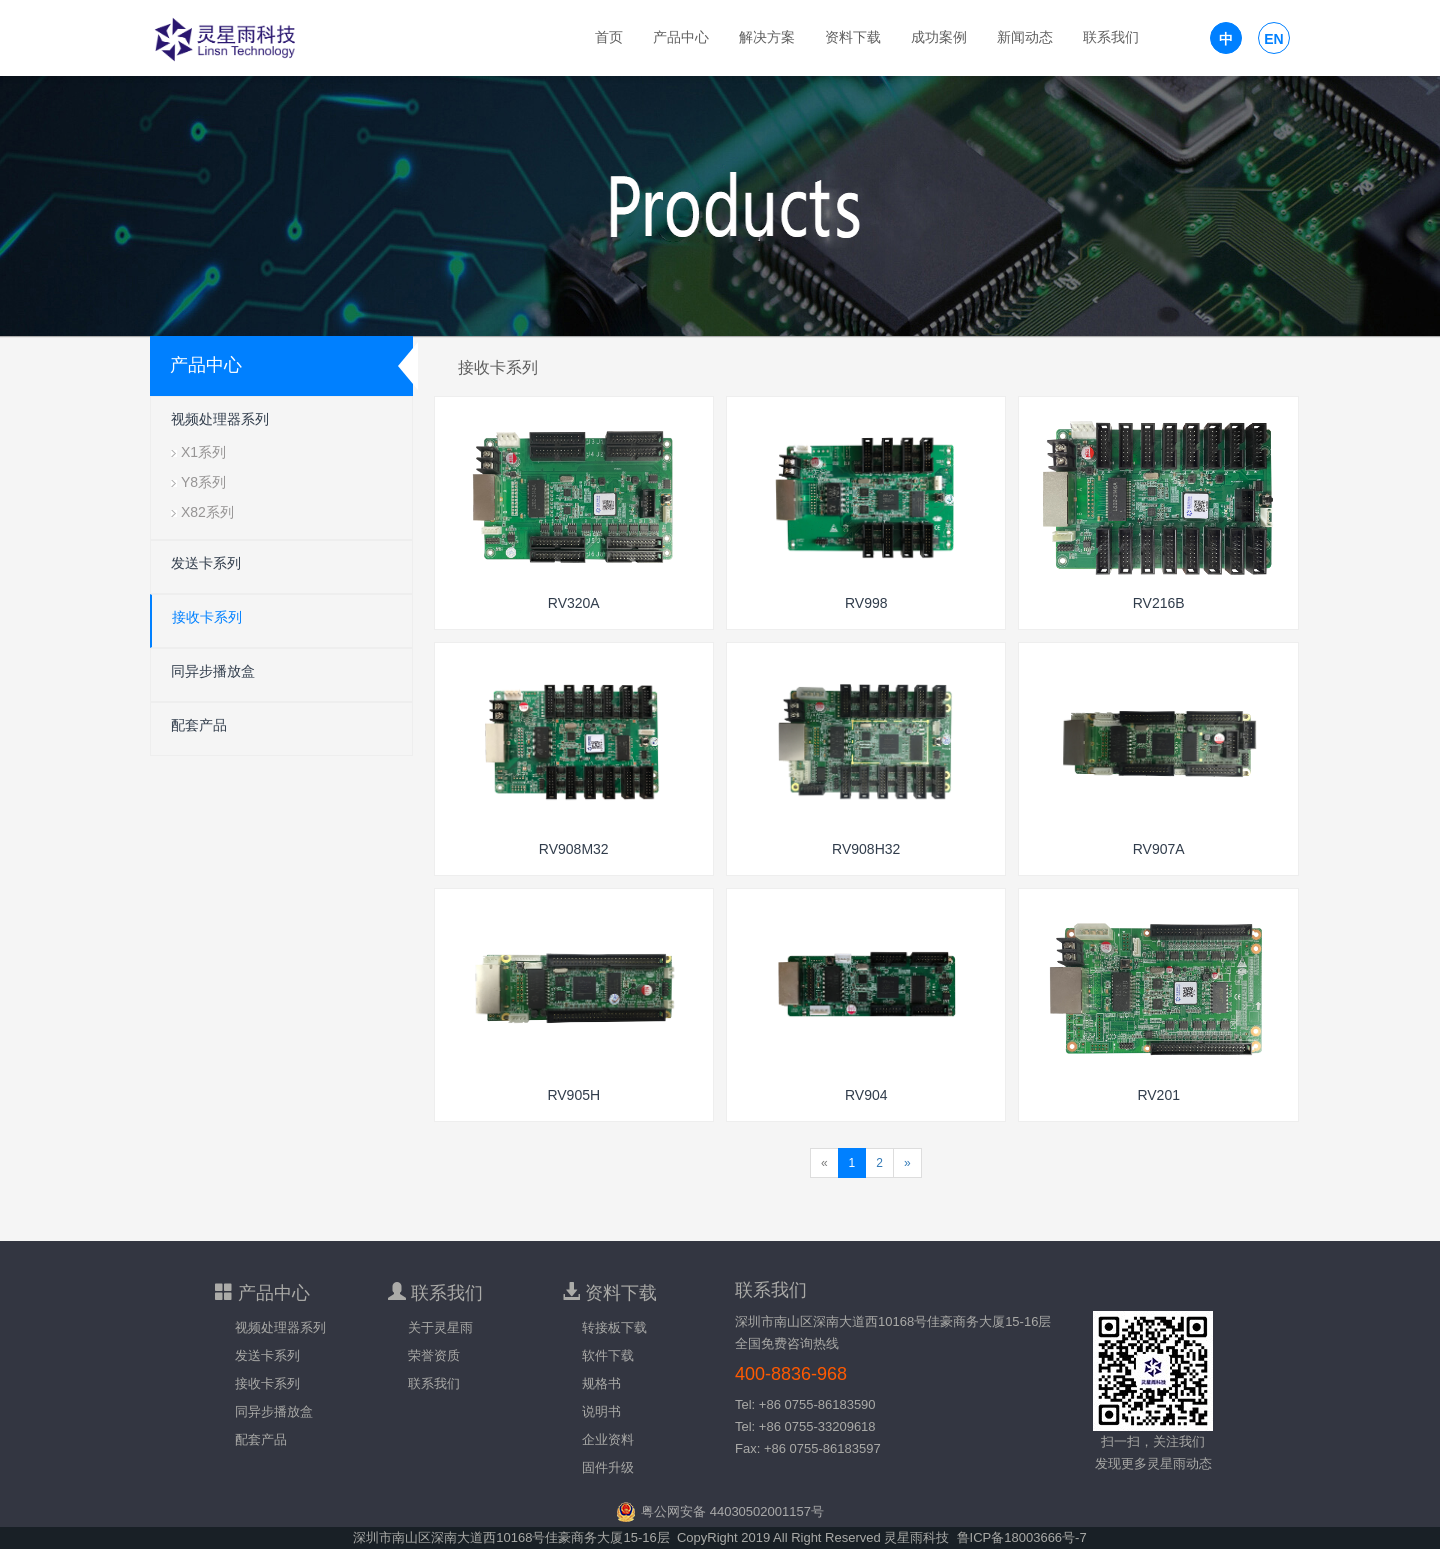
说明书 (601, 1411)
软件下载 (608, 1355)
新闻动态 (1025, 37)
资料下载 (853, 37)
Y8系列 (203, 482)
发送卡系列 (206, 563)
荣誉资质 (434, 1355)
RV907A (1159, 849)
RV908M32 (574, 849)
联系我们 (1111, 37)
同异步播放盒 (213, 671)
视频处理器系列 (220, 419)
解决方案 (767, 37)
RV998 (866, 603)
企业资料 (608, 1439)
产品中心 (681, 37)
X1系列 (203, 452)
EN (1273, 39)
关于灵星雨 (440, 1327)
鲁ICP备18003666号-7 (1022, 1537)
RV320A (574, 603)
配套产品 (199, 725)
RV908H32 (866, 849)
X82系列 (207, 512)
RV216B (1159, 603)
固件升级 (608, 1467)
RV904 (866, 1095)
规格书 (601, 1383)
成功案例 (939, 37)
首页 (609, 37)
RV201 (1158, 1095)
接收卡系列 (207, 617)
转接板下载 (614, 1327)
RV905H (573, 1095)
